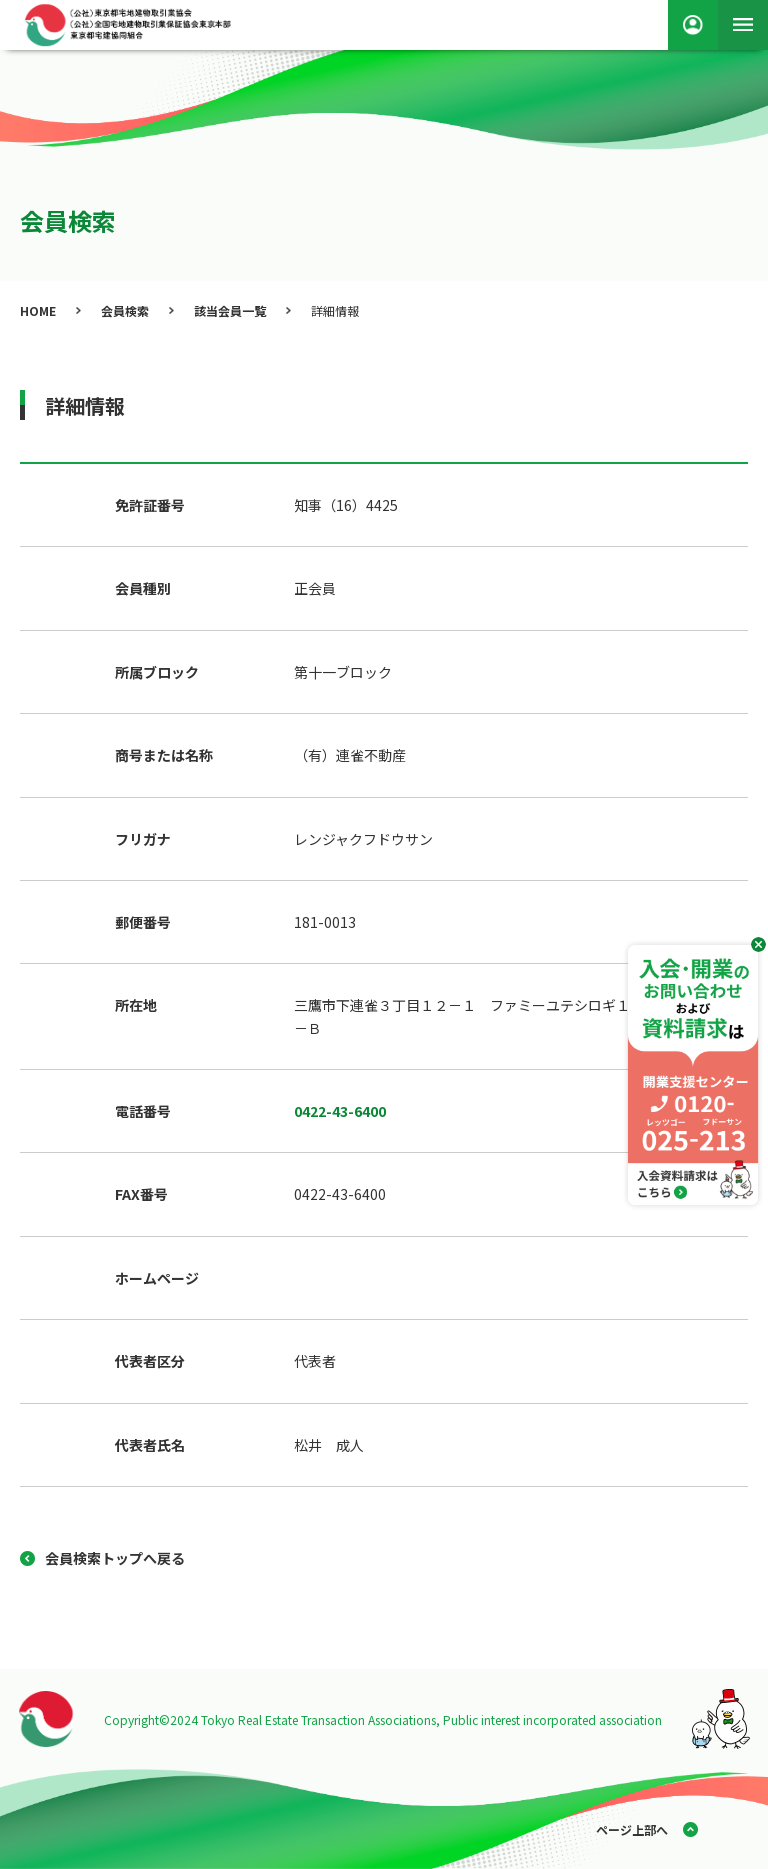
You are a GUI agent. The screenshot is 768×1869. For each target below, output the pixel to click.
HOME (38, 310)
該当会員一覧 (230, 310)
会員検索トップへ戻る (115, 1558)
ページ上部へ (632, 1829)
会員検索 (125, 310)
